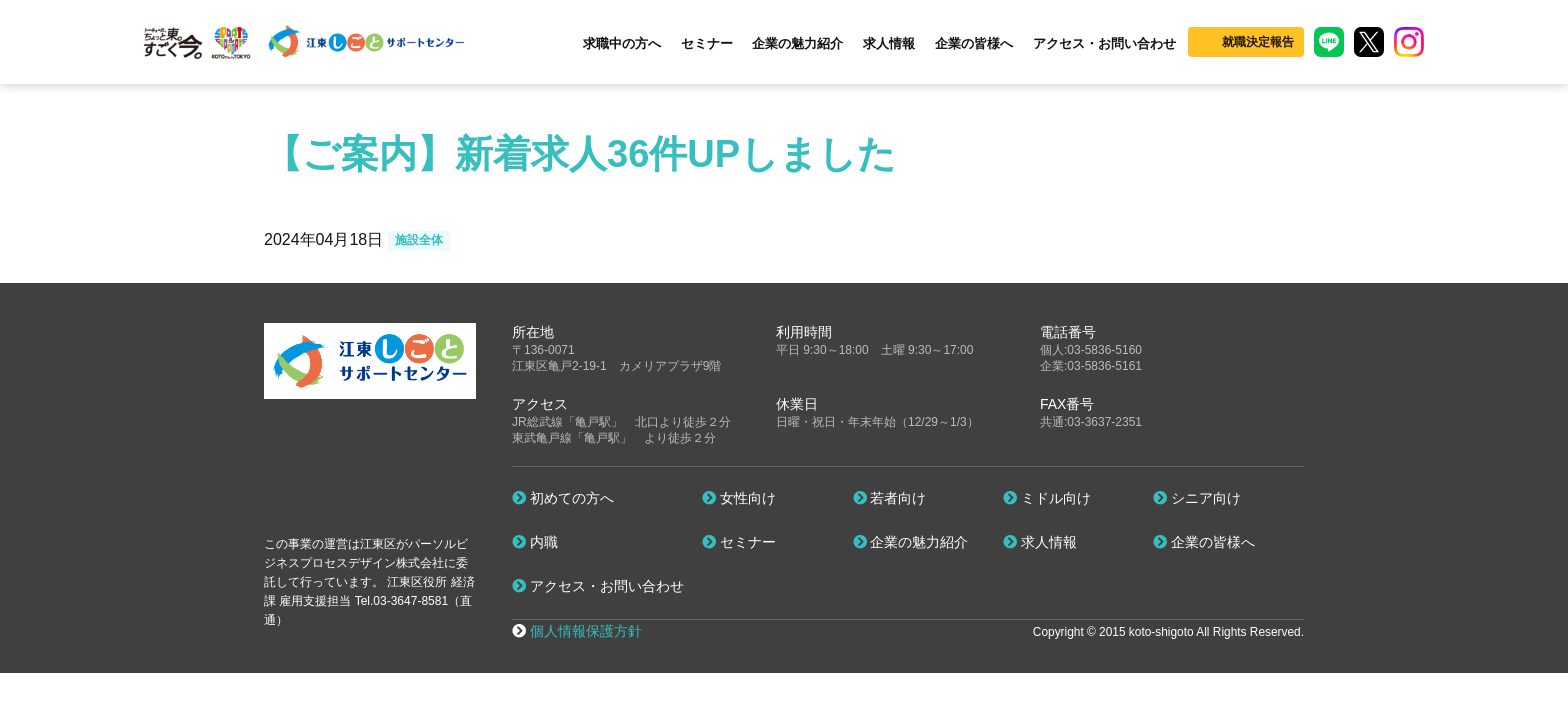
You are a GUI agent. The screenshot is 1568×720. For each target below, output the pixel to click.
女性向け (739, 498)
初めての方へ (563, 498)
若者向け (890, 498)
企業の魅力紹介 (797, 43)
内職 (535, 542)
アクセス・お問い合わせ (1104, 43)
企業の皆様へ (974, 43)
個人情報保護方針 (586, 631)
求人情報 (889, 43)
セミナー (707, 43)
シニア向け (1197, 498)
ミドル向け (1047, 498)
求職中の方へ (622, 43)
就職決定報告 (1258, 42)
